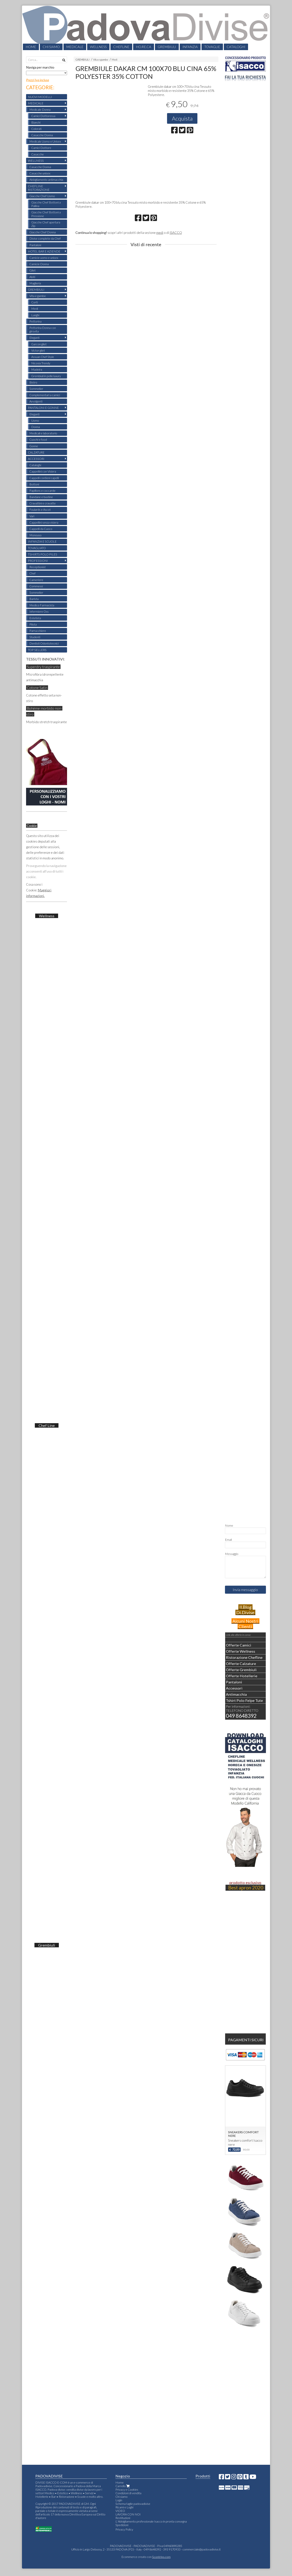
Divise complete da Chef (45, 238)
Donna (35, 427)
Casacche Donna (42, 135)
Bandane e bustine (41, 497)
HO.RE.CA (143, 47)
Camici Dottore (41, 147)
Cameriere (36, 580)
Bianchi (35, 122)
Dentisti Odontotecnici (44, 643)
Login (118, 2500)
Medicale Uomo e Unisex (45, 141)
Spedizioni (121, 2525)
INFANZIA (190, 47)
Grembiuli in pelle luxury (46, 376)
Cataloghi (35, 465)
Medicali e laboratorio (43, 433)
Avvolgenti (35, 401)
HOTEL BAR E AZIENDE (44, 251)
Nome (229, 1525)
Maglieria (35, 283)
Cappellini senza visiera (43, 522)
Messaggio (231, 1553)
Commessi (36, 586)
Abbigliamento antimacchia (46, 179)
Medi (114, 59)
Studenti (34, 637)
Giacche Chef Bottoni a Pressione (46, 213)
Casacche (37, 154)
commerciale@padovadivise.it (201, 2549)
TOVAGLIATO (37, 548)
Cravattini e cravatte (42, 503)
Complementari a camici (44, 395)
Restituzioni (122, 2518)
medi (159, 232)
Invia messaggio (245, 1589)
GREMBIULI (167, 47)
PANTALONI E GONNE (43, 407)
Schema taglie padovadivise (132, 2503)
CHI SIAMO (51, 47)
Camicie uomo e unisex (43, 257)
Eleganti (34, 337)
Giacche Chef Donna (42, 232)
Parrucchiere (37, 630)
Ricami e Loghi (124, 2507)
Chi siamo (121, 2496)
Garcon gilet (39, 344)
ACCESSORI (36, 458)
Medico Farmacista (41, 605)
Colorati (36, 128)
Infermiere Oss (39, 611)
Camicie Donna (39, 264)
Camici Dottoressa (43, 116)
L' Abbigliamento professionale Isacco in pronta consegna (151, 2521)
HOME (31, 47)
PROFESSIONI (38, 560)
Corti (34, 302)
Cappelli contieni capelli (44, 478)
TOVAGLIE (212, 47)
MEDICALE (74, 47)
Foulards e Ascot (40, 509)
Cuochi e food (38, 439)
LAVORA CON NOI (128, 2514)
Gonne (33, 446)
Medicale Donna (39, 109)
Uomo (35, 420)
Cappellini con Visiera (42, 471)
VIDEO (120, 2510)
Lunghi (35, 315)
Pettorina (35, 321)
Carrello (122, 2486)
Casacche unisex (39, 173)
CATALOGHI (236, 47)
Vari (31, 516)
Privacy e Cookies (126, 2489)
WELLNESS (98, 47)
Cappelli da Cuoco (40, 528)
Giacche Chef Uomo (42, 196)
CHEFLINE (121, 47)
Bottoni (34, 484)
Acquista (182, 118)
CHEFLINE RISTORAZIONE (39, 187)
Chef (32, 573)
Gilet (32, 270)
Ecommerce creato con (146, 2556)
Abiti (32, 277)
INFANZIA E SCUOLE (42, 541)
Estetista (35, 618)
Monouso (35, 535)
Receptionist (37, 567)
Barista (34, 599)
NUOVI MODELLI (40, 97)
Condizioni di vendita (128, 2493)
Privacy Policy (124, 2529)
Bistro (33, 382)
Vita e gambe (100, 59)
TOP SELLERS (37, 650)
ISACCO (176, 232)
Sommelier (36, 388)
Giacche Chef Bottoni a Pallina (46, 204)
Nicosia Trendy (40, 363)
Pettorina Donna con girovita (42, 329)
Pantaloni (35, 245)
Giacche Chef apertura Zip (45, 224)
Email (228, 1539)
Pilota (33, 624)
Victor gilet (38, 350)
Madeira (36, 369)
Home (119, 2482)
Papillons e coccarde (42, 490)
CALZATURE (36, 452)
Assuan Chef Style (42, 356)
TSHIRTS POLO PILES (42, 554)
